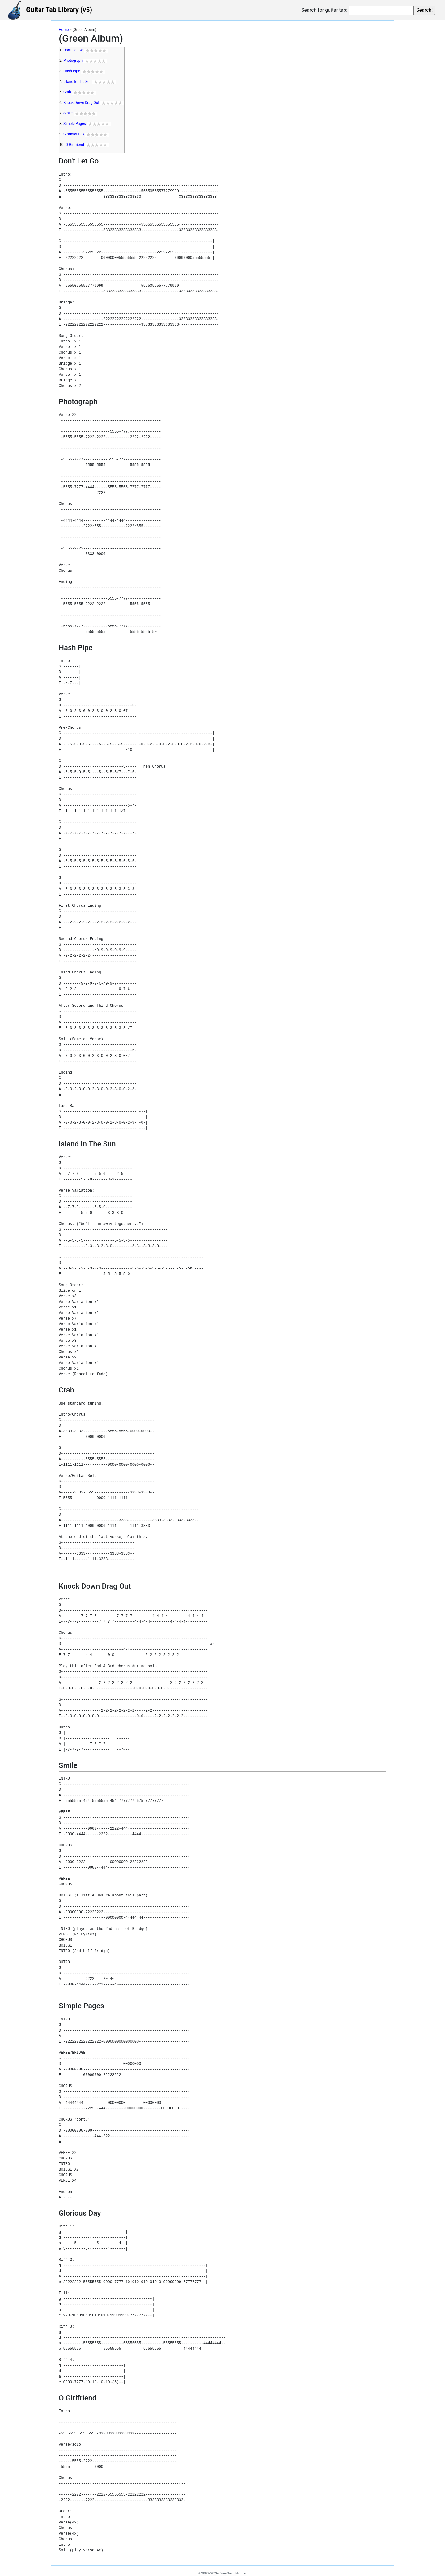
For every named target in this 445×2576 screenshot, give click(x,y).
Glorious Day (73, 134)
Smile (68, 113)
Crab (67, 92)
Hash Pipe (71, 71)
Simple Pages (74, 123)
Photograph (73, 60)
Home (64, 30)
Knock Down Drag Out (81, 102)
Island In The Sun (77, 81)
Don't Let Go (73, 50)
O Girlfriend (75, 144)
